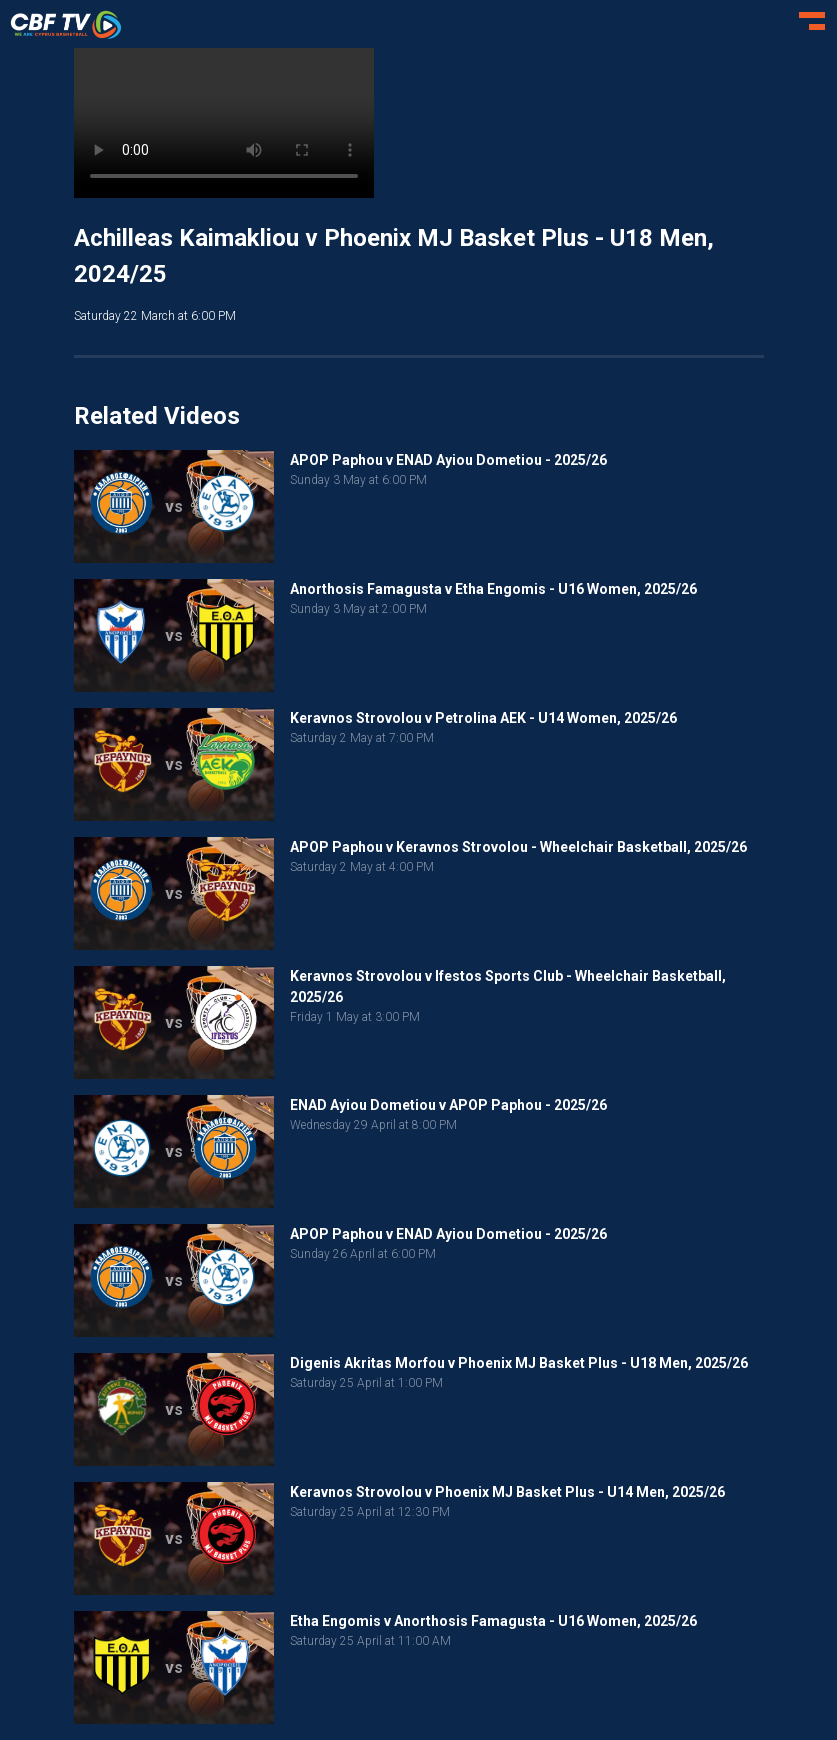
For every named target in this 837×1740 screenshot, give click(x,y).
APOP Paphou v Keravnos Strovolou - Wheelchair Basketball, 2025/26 (518, 847)
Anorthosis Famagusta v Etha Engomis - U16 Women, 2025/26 (493, 589)
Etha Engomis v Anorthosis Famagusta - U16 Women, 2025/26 (493, 1621)
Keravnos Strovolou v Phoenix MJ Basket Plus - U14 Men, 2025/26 (507, 1492)
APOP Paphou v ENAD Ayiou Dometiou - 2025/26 (448, 460)
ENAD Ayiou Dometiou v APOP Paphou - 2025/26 (448, 1105)
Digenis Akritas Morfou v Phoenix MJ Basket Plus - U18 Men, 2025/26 (519, 1363)
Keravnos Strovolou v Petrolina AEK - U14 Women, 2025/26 (483, 718)
